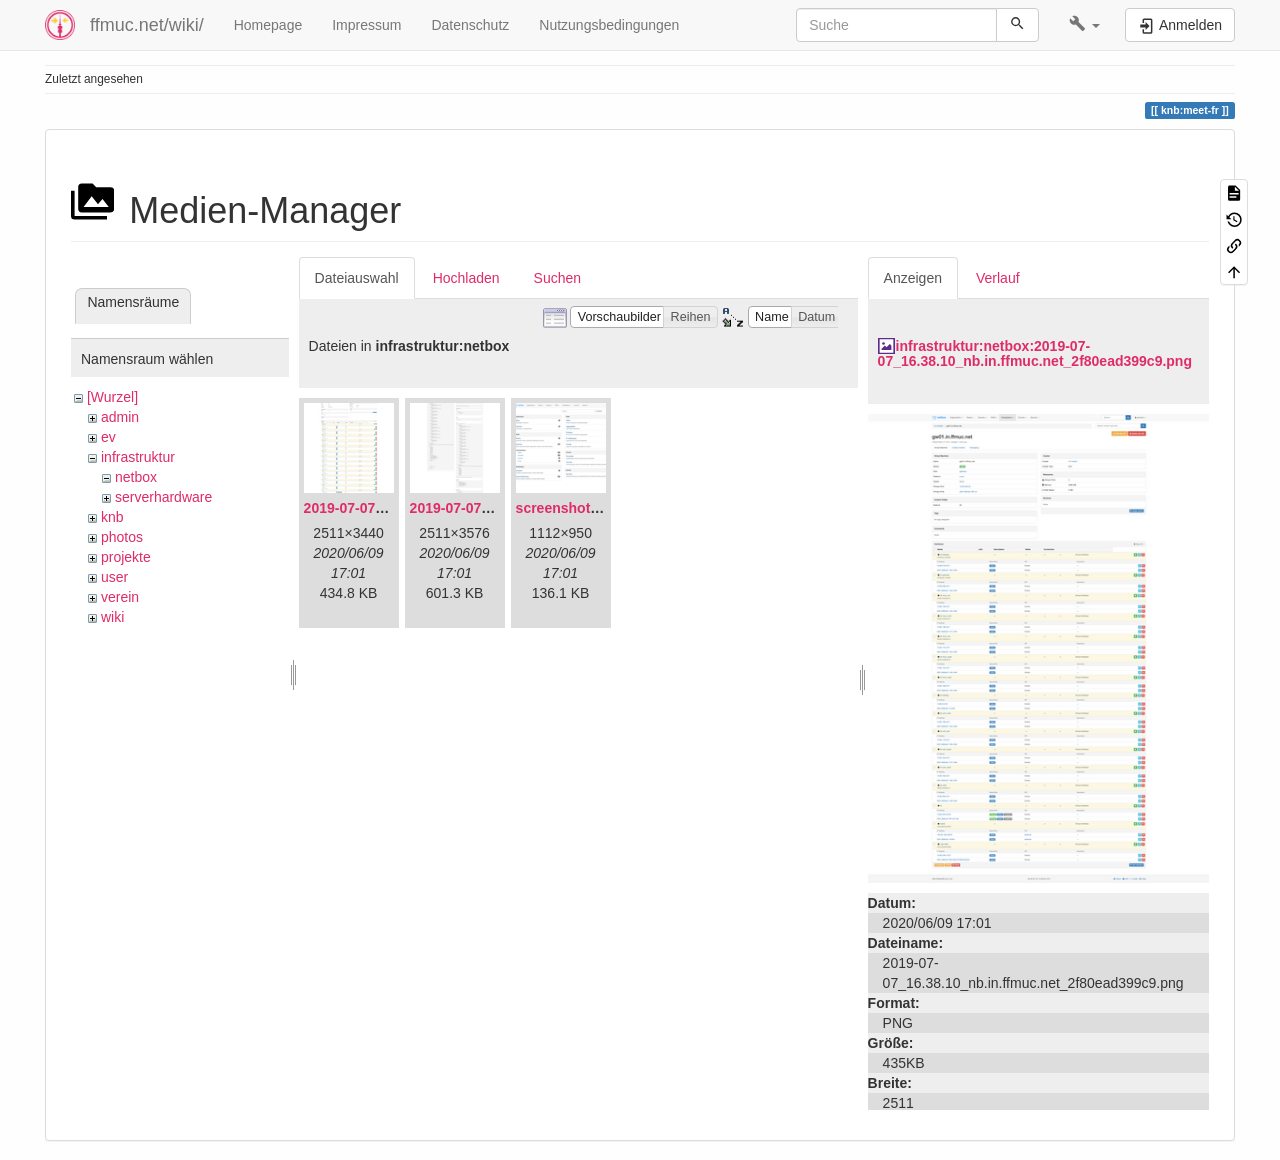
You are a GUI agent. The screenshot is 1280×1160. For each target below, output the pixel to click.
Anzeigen (913, 278)
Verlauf (998, 278)
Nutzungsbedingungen (609, 25)
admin (120, 417)
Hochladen (466, 278)
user (114, 577)
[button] (1084, 25)
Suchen (557, 278)
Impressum (366, 25)
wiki (112, 617)
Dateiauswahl (357, 278)
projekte (126, 557)
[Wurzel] (112, 397)
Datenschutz (470, 25)
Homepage (268, 25)
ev (108, 437)
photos (122, 537)
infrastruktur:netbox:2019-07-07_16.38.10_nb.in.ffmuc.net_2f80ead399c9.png (1035, 353)
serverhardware (163, 497)
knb (112, 517)
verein (120, 597)
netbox (136, 477)
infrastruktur (138, 457)
